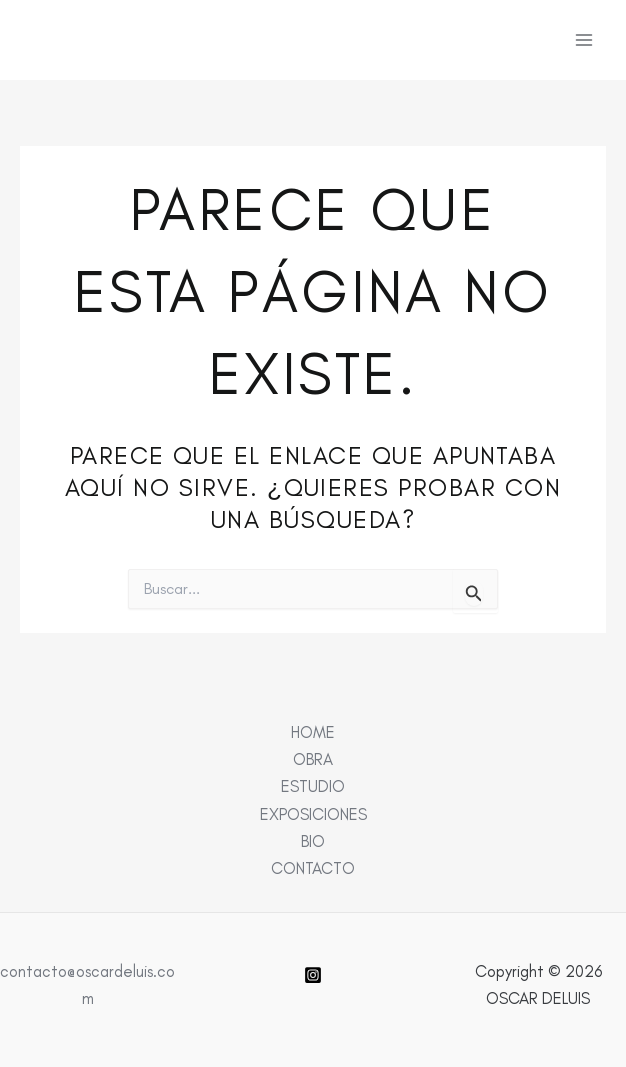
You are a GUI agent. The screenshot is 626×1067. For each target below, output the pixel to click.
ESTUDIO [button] (313, 786)
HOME (313, 732)
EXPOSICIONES (313, 814)
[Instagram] (313, 975)
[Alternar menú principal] (583, 40)
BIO (313, 841)
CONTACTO (313, 868)
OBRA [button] (313, 759)
